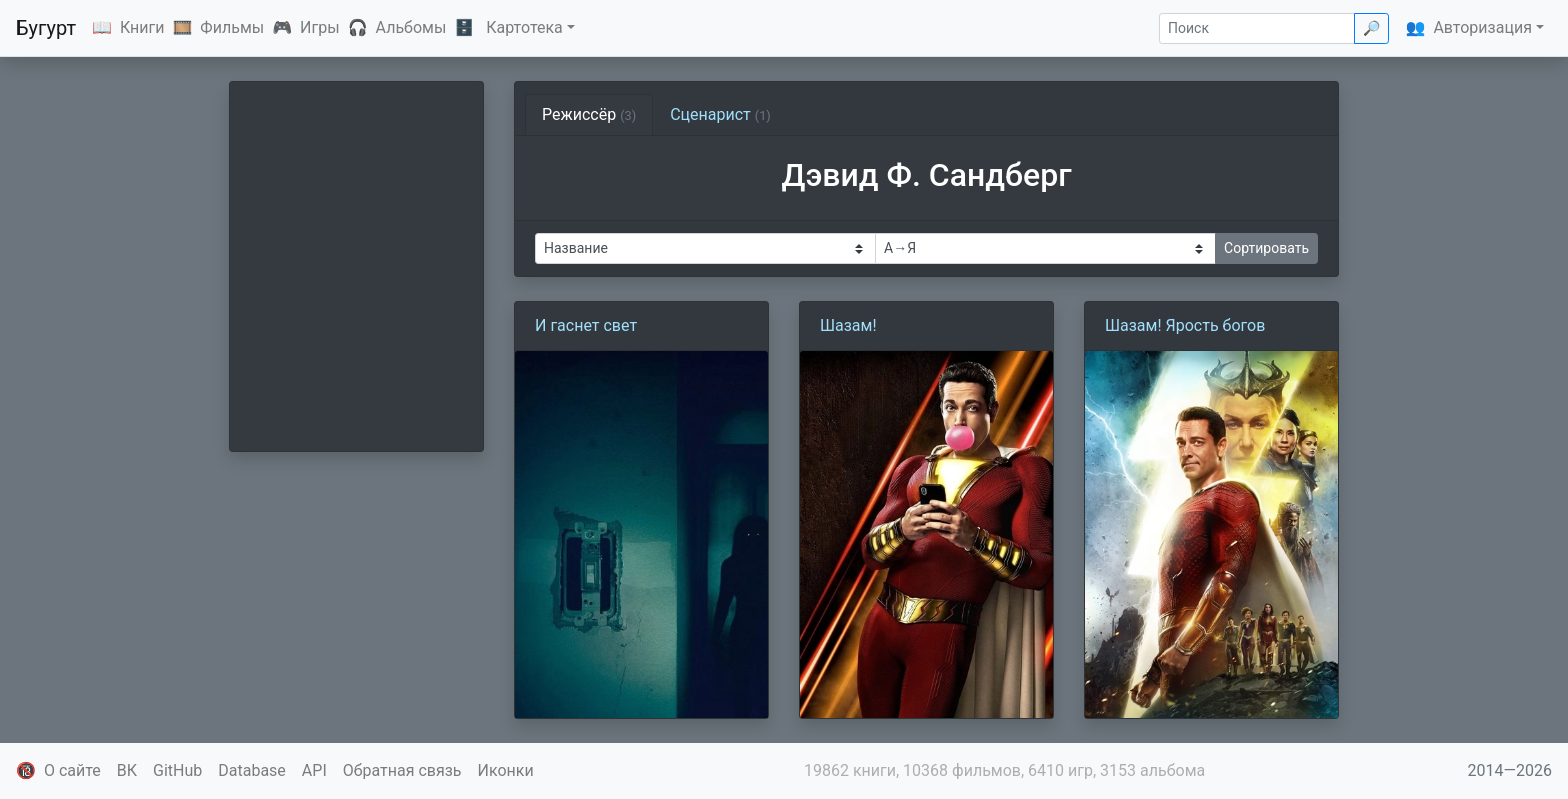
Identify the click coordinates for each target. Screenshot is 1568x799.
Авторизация (1482, 27)
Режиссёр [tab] (589, 114)
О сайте (72, 770)
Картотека (524, 27)
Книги (142, 27)
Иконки (506, 770)
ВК (127, 770)
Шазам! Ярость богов (1185, 325)
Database (252, 770)
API (314, 770)
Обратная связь (402, 770)
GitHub (177, 770)
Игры (320, 27)
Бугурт (46, 28)
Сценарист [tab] (720, 114)
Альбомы (411, 27)
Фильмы (232, 27)
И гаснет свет (586, 325)
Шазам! (848, 325)
